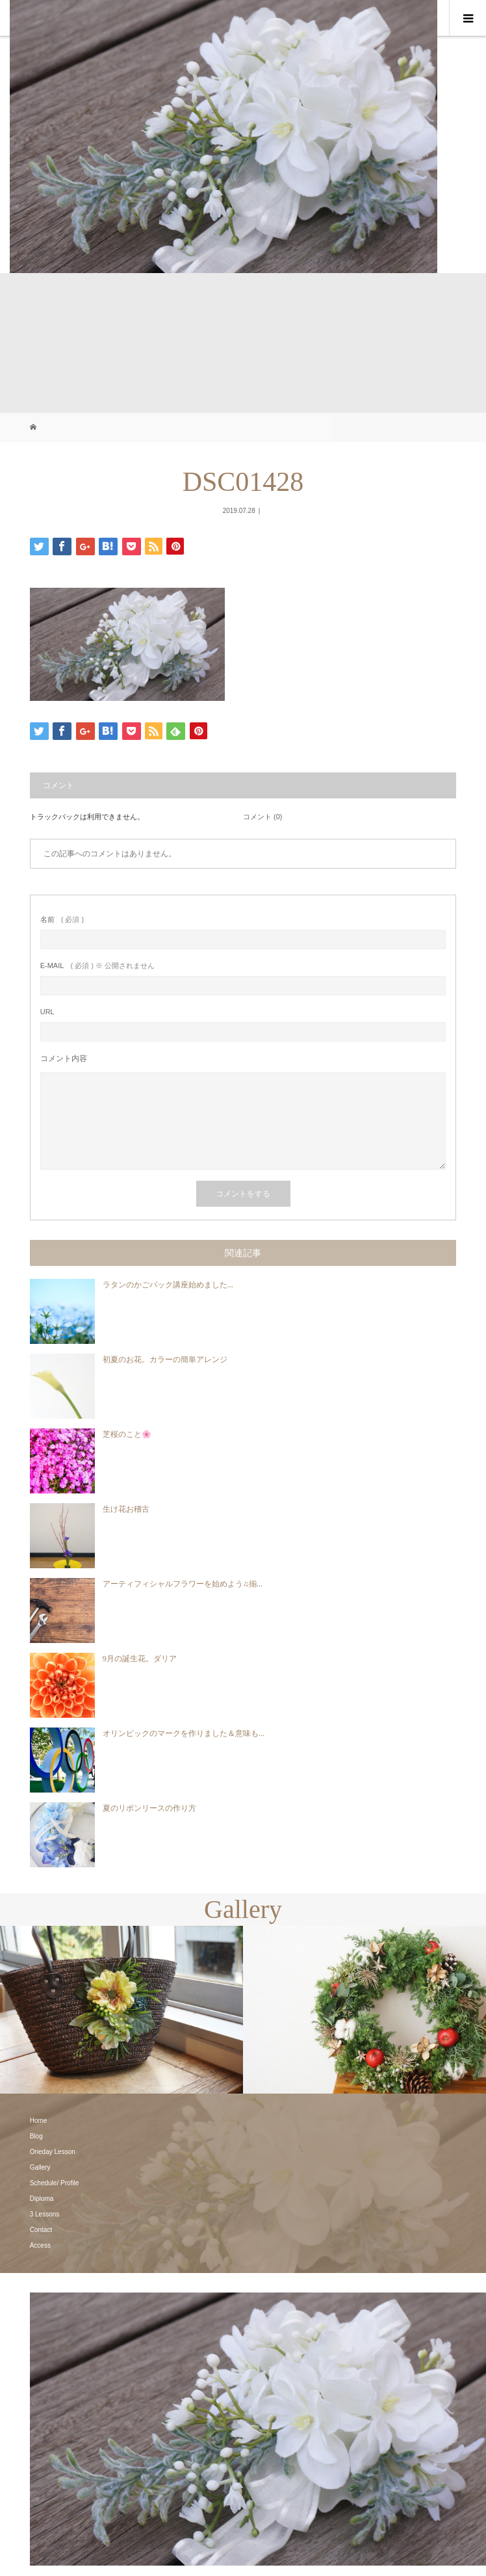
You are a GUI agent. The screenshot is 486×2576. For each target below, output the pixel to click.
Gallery (40, 2167)
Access (40, 2245)
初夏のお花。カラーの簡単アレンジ (165, 1359)
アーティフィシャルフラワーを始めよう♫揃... (182, 1583)
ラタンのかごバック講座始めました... (168, 1284)
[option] (121, 2010)
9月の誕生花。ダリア (140, 1658)
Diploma (42, 2198)
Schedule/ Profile (54, 2183)
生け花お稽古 (126, 1509)
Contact (41, 2229)
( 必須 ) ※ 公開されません (97, 965)
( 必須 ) (62, 919)
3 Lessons (45, 2214)
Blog (36, 2136)
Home (38, 2120)
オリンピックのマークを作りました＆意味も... (183, 1733)
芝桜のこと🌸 (127, 1434)
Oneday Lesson (52, 2151)
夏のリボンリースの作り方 (149, 1808)
